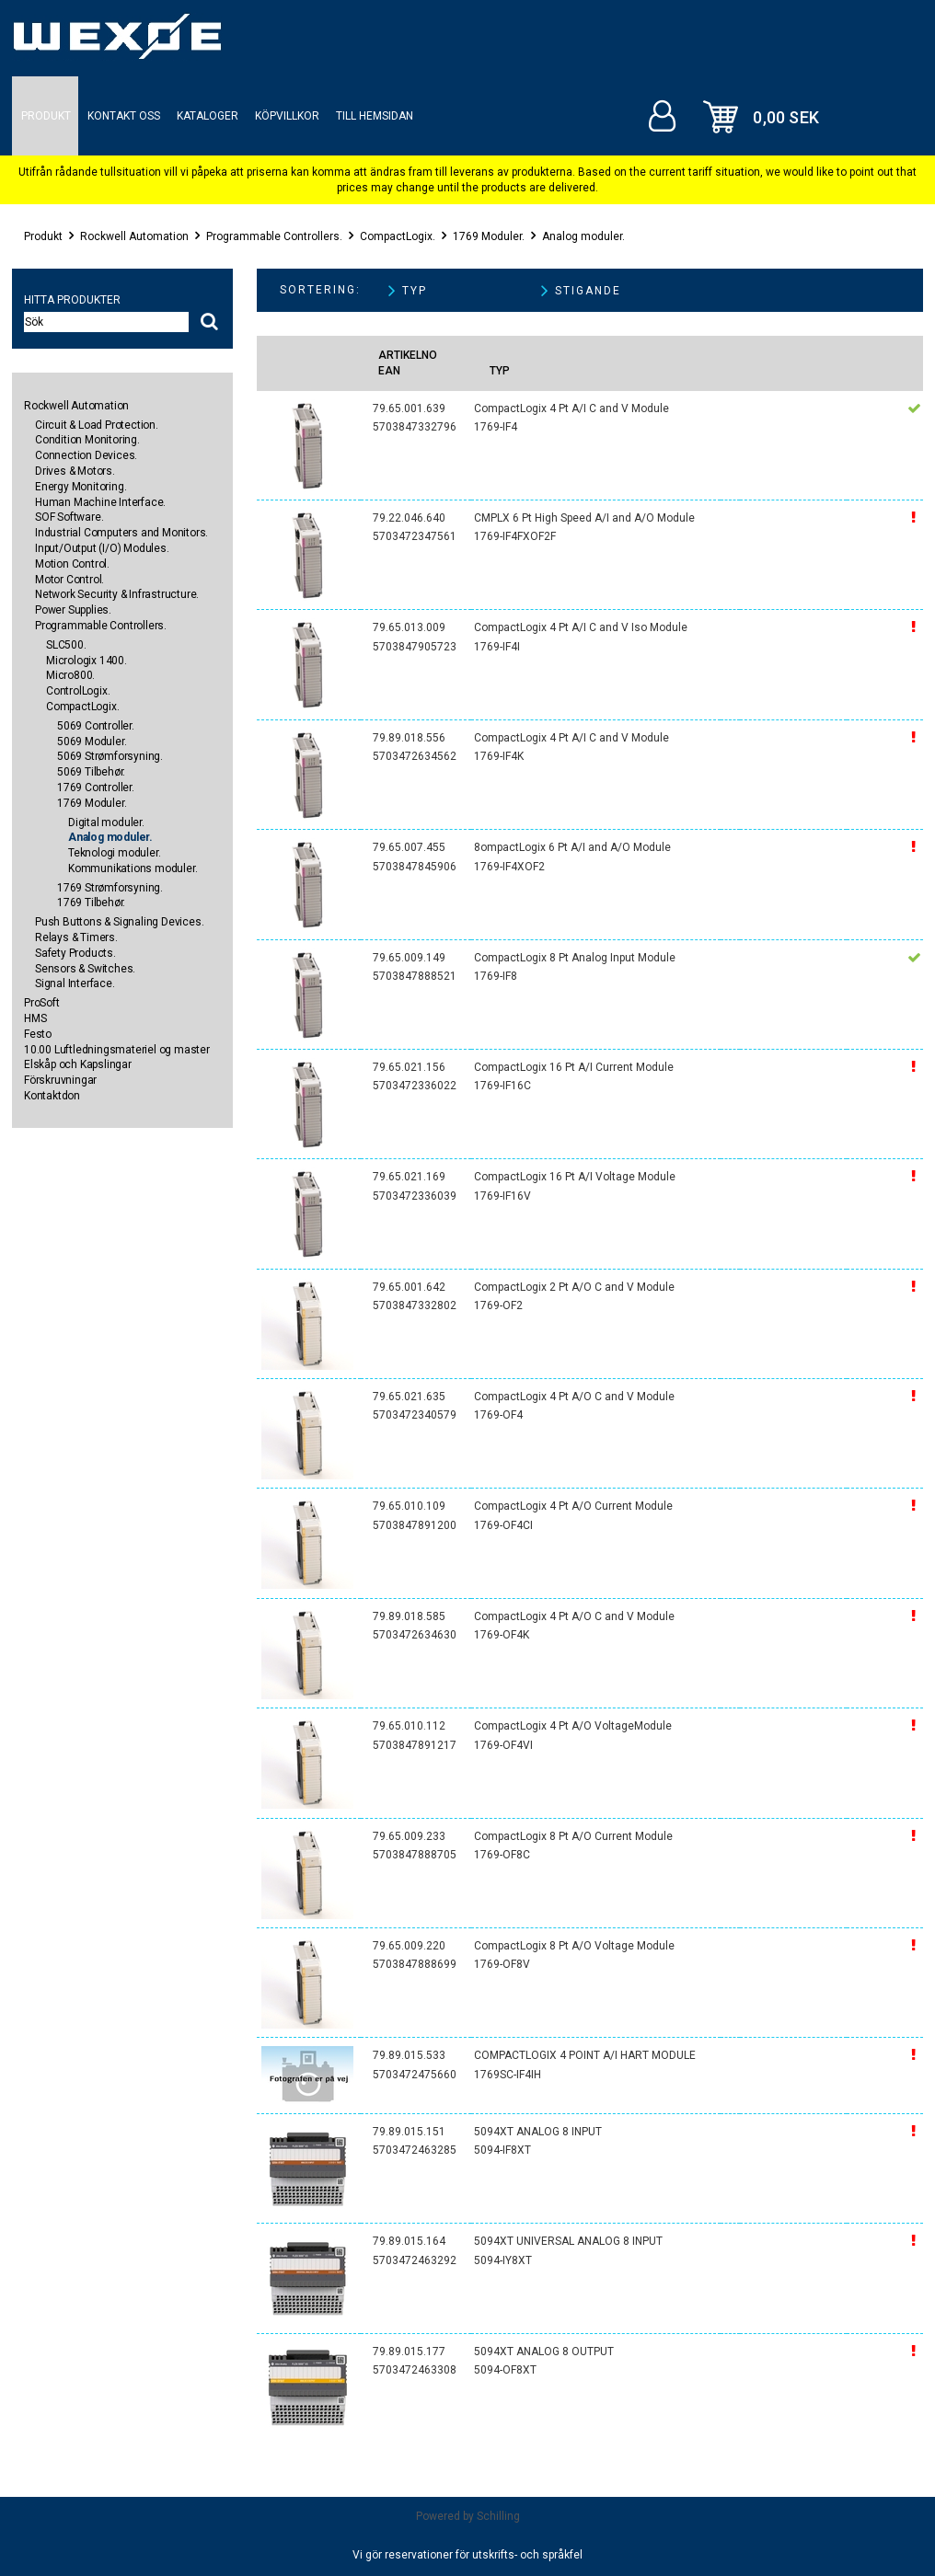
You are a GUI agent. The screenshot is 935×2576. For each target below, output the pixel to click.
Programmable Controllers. (274, 236)
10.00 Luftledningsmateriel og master (117, 1049)
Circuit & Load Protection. (96, 425)
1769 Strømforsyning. (110, 887)
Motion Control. (72, 564)
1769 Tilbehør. (91, 902)
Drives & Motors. (75, 471)
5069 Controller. (95, 725)
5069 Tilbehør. (91, 771)
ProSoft (42, 1002)
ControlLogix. (78, 690)
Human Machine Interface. (100, 502)
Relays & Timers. (76, 937)
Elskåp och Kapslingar (78, 1064)
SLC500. (66, 644)
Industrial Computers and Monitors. (121, 532)
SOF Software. (69, 517)
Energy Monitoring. (80, 486)
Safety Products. (75, 953)
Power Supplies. (73, 610)
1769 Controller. (95, 787)
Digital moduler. (106, 822)
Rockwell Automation (134, 236)
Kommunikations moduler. (132, 868)
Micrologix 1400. (86, 660)
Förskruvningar (60, 1080)
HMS (35, 1018)
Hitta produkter (72, 299)
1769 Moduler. (489, 236)
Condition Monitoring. (87, 439)
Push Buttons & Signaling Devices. (119, 921)
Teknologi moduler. (114, 852)
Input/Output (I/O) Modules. (102, 548)
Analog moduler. (583, 236)
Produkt (43, 236)
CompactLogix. (397, 236)
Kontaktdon (52, 1095)
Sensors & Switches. (85, 968)
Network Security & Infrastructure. (117, 594)
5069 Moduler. (91, 741)
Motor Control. (69, 579)
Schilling (498, 2516)
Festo (38, 1034)
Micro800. (70, 675)
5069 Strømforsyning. (110, 756)
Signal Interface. (75, 983)
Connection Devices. (86, 455)
